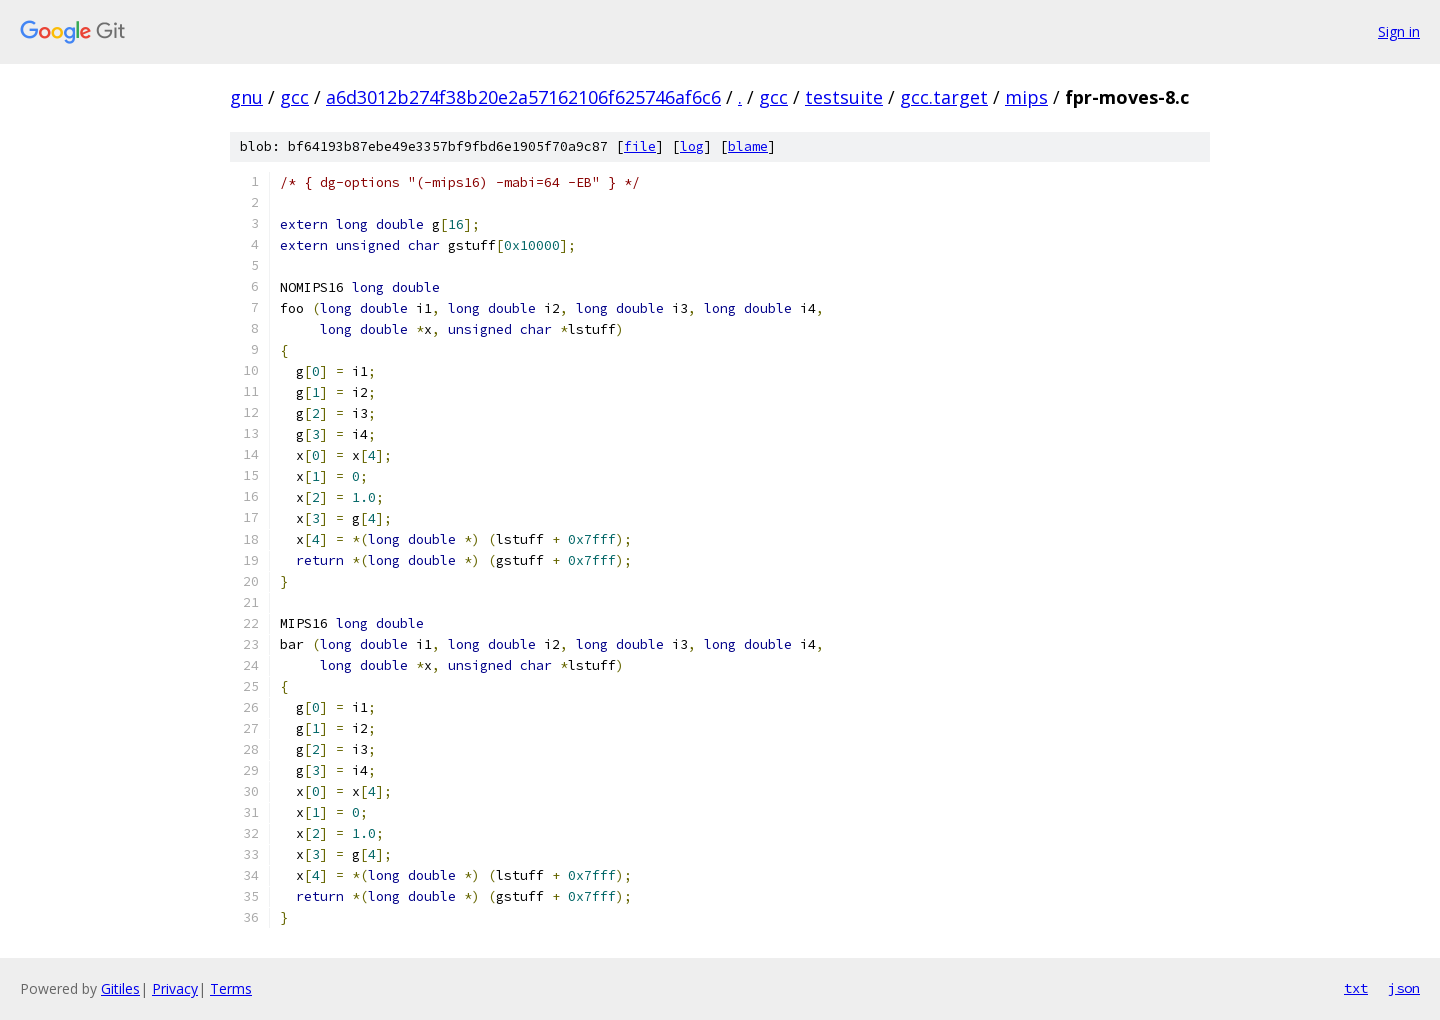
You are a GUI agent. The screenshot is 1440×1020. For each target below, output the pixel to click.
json (1404, 988)
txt (1356, 988)
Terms (231, 988)
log (692, 146)
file (640, 146)
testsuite (844, 97)
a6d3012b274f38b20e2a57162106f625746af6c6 (523, 97)
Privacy (175, 988)
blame (748, 146)
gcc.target (944, 97)
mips (1026, 97)
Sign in (1399, 31)
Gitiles (120, 988)
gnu (246, 97)
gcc (294, 97)
